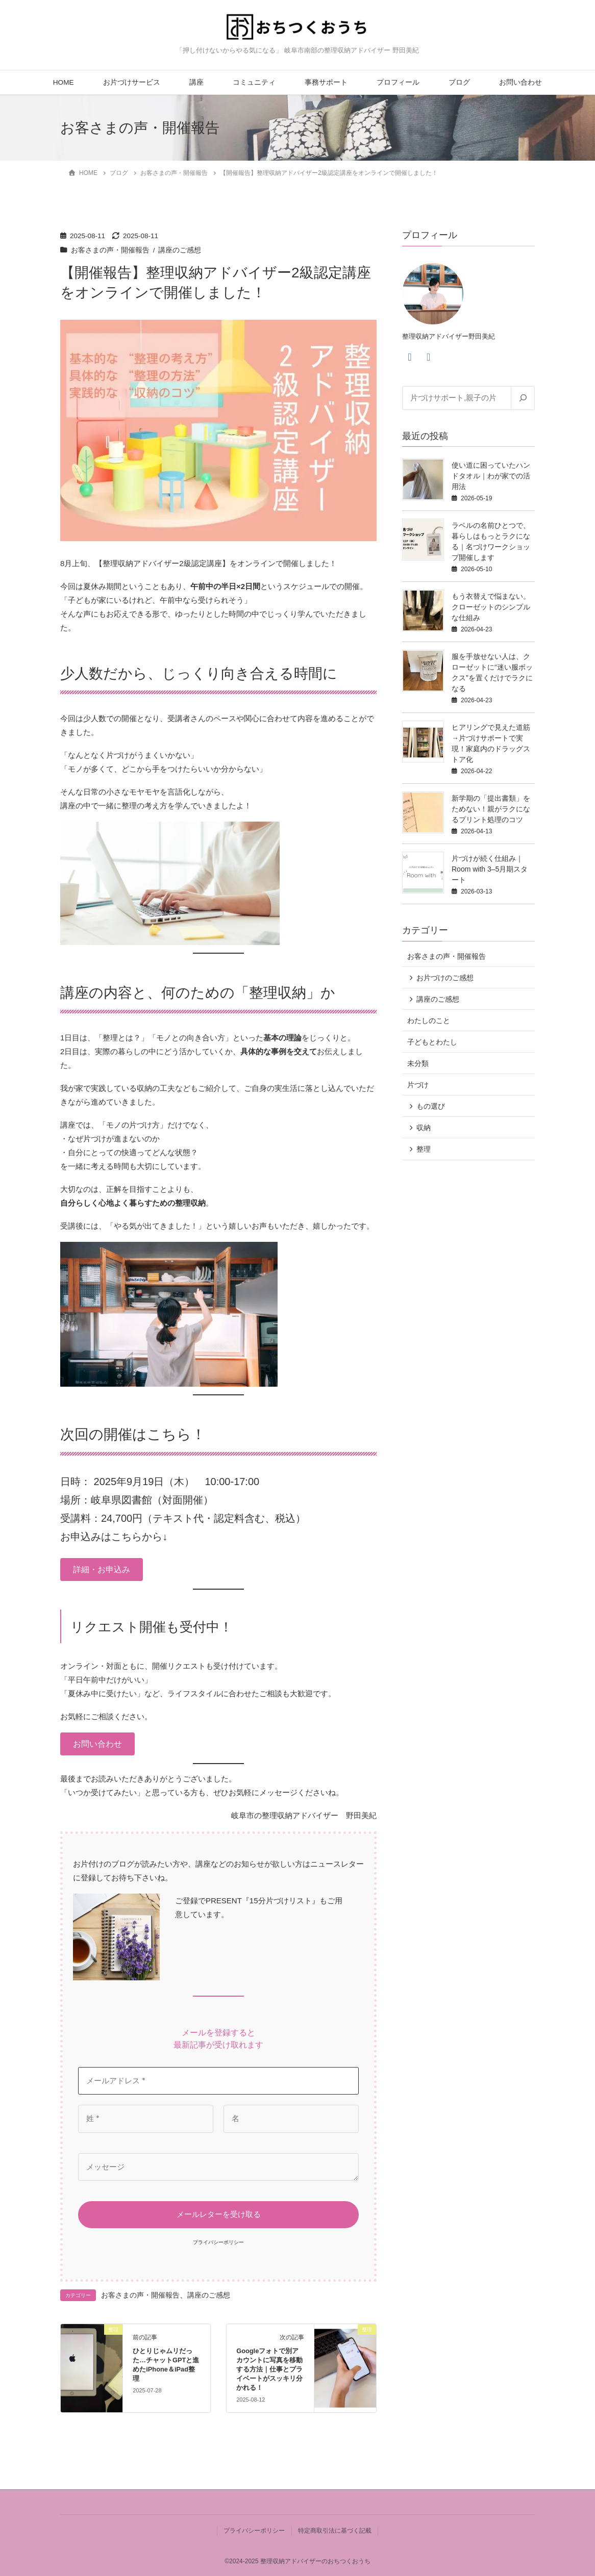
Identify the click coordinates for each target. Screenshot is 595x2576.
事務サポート (326, 82)
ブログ (459, 82)
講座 (196, 82)
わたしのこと (428, 1020)
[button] (101, 1569)
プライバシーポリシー (218, 2242)
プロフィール (398, 82)
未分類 (418, 1063)
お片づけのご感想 (445, 978)
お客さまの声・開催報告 (110, 250)
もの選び (430, 1106)
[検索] (522, 398)
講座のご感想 (179, 250)
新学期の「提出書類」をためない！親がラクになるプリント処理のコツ (491, 809)
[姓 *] (145, 2119)
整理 (423, 1149)
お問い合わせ (520, 82)
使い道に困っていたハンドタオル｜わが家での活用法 (491, 476)
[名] (291, 2119)
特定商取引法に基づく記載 (334, 2530)
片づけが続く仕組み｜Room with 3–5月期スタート (490, 869)
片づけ (418, 1085)
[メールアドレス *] (218, 2081)
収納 (423, 1128)
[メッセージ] (218, 2167)
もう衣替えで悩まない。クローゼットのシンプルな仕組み (491, 607)
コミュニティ (254, 82)
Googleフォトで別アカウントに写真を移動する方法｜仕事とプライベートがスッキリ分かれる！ (269, 2369)
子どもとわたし (432, 1042)
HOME (63, 82)
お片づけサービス (131, 82)
